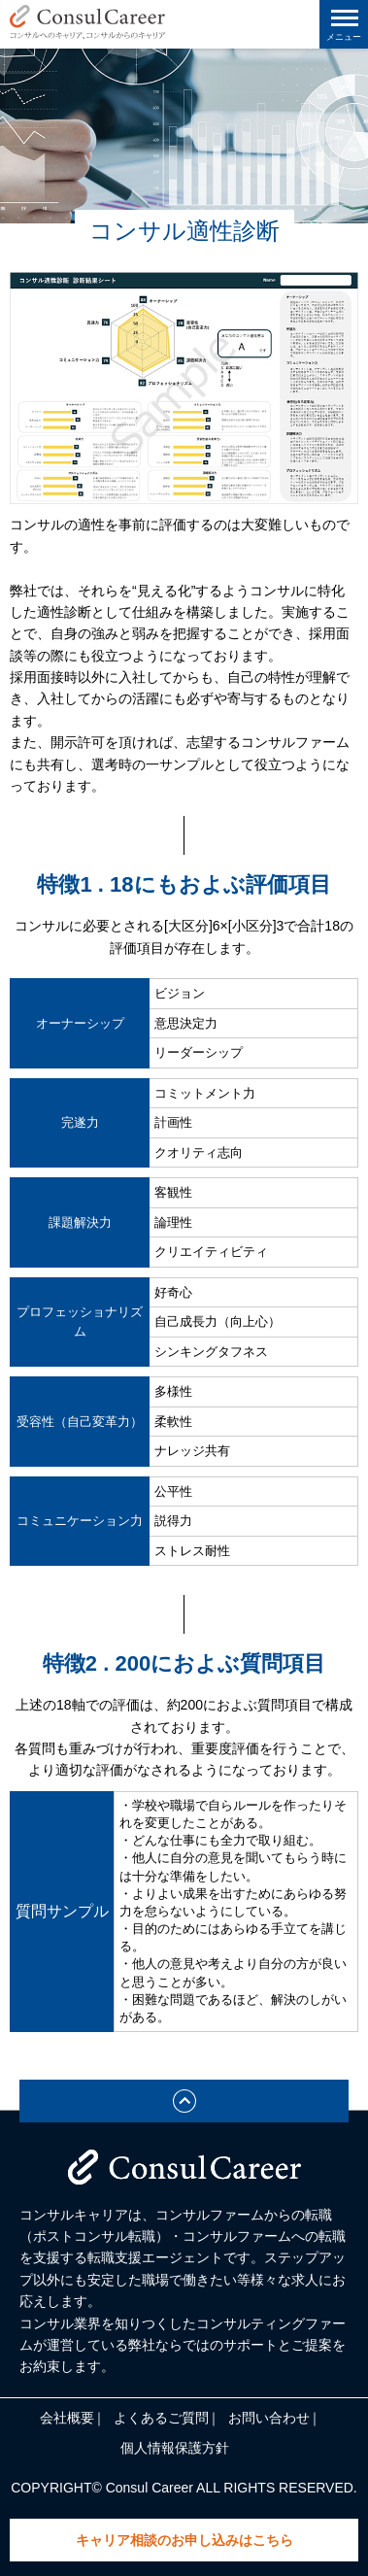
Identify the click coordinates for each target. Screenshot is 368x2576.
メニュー (343, 37)
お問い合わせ (269, 2417)
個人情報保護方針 (174, 2448)
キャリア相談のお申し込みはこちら (184, 2540)
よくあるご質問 (161, 2417)
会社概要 (67, 2417)
